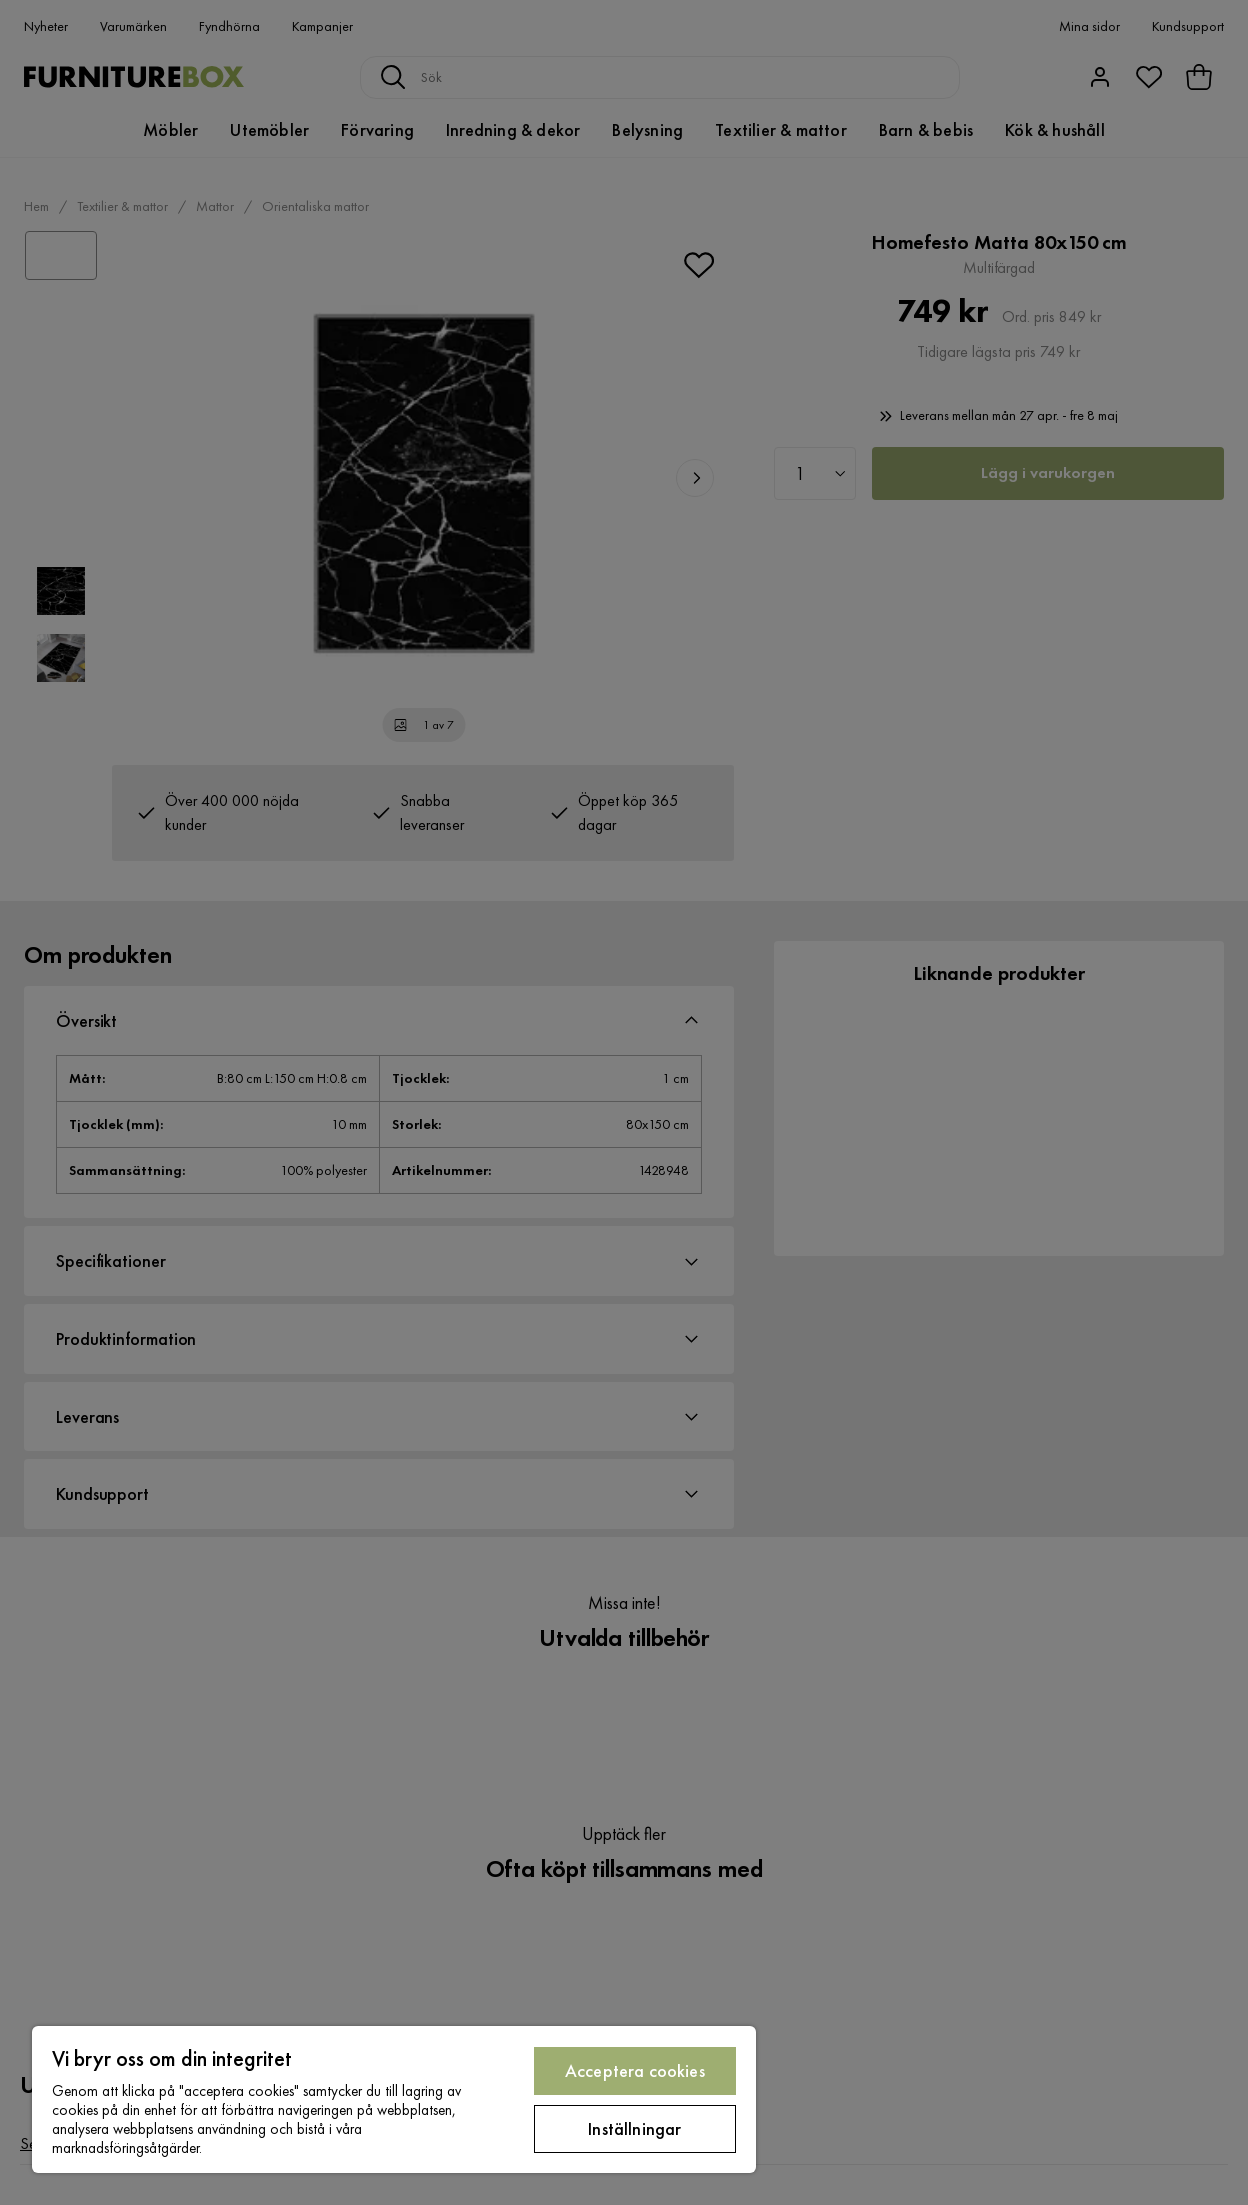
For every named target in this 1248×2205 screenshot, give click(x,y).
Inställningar (634, 2128)
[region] (394, 2099)
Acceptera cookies (635, 2070)
